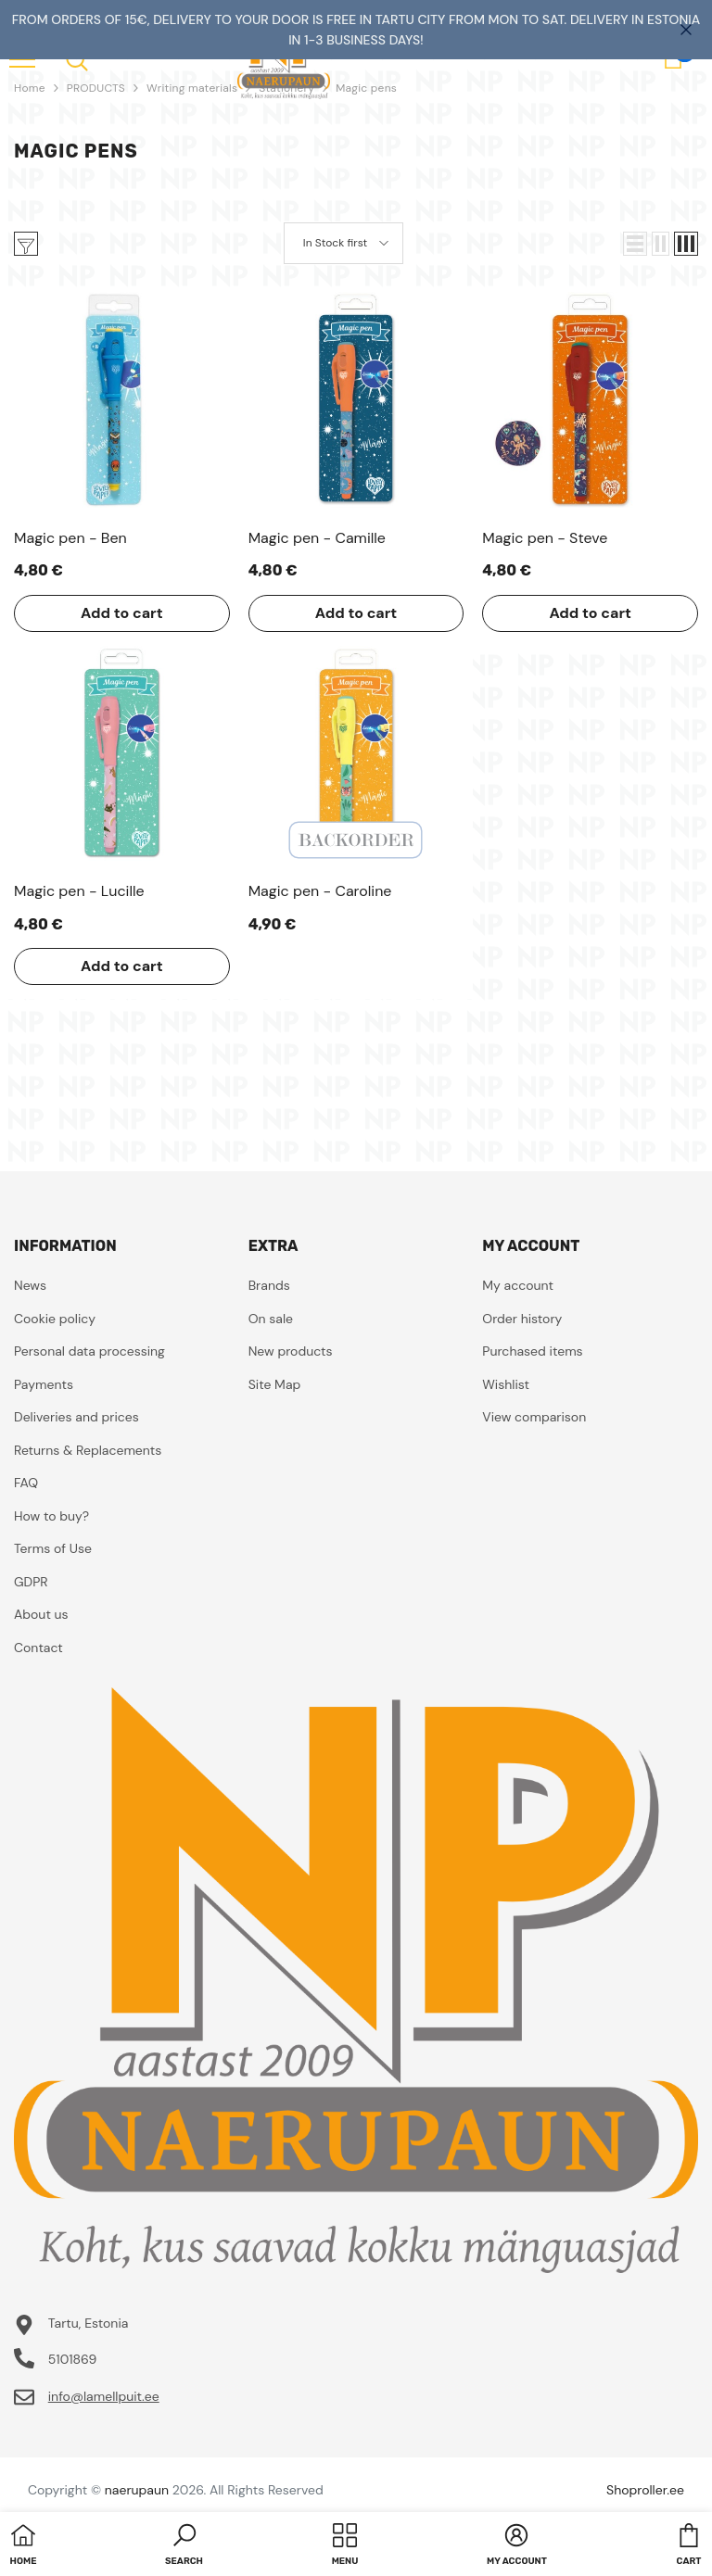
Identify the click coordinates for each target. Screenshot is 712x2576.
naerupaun (137, 2489)
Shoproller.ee (645, 2489)
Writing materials (191, 88)
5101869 (72, 2359)
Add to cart (122, 613)
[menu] (77, 58)
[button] (635, 244)
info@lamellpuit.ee (103, 2396)
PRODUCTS (96, 88)
